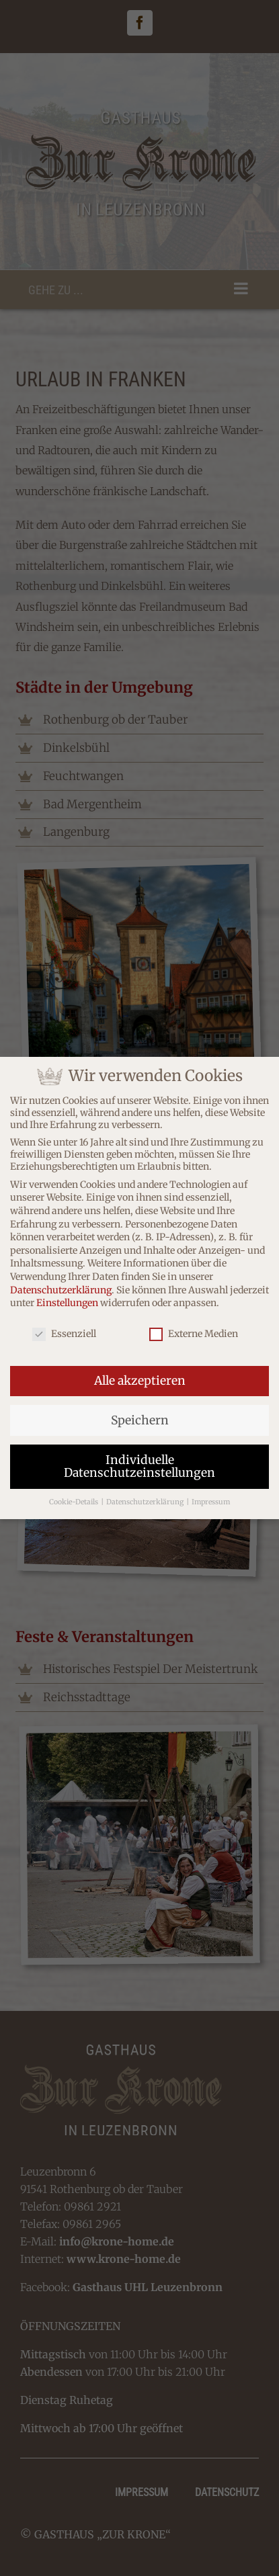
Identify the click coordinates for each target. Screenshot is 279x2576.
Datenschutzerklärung (61, 1286)
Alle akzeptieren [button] (140, 1376)
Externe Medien (193, 1330)
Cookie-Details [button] (74, 1498)
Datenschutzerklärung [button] (145, 1498)
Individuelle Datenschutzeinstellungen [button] (139, 1463)
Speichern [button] (140, 1416)
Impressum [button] (211, 1498)
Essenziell (64, 1330)
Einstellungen (67, 1299)
